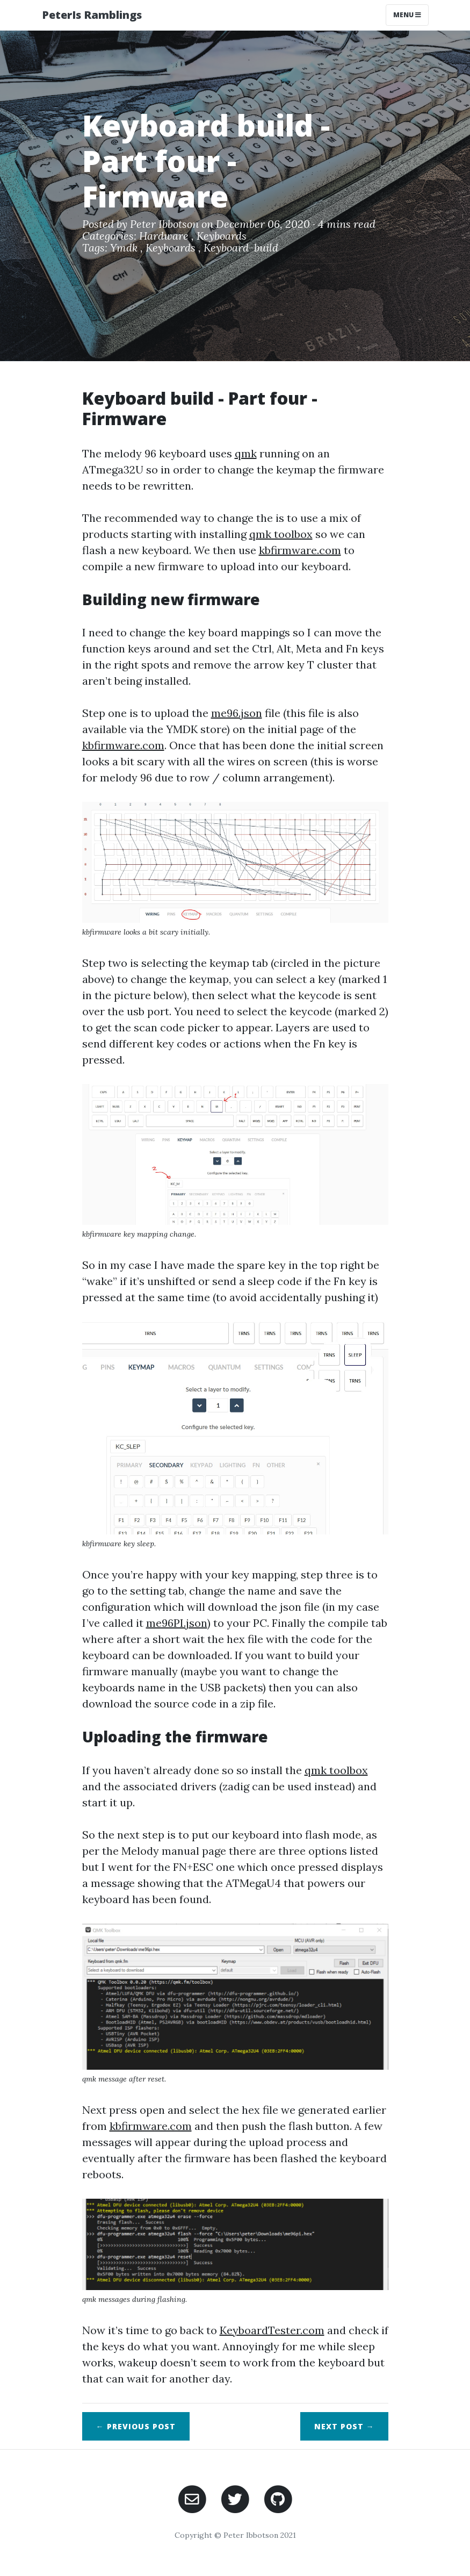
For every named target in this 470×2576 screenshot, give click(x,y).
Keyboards (222, 235)
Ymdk (125, 247)
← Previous (136, 2426)
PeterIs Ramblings (92, 15)
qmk (246, 453)
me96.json (236, 713)
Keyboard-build (241, 247)
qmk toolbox (281, 534)
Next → (344, 2426)
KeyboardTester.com (272, 2330)
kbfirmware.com (300, 550)
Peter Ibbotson (164, 224)
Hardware (165, 235)
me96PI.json (176, 1623)
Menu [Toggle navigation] (407, 14)
